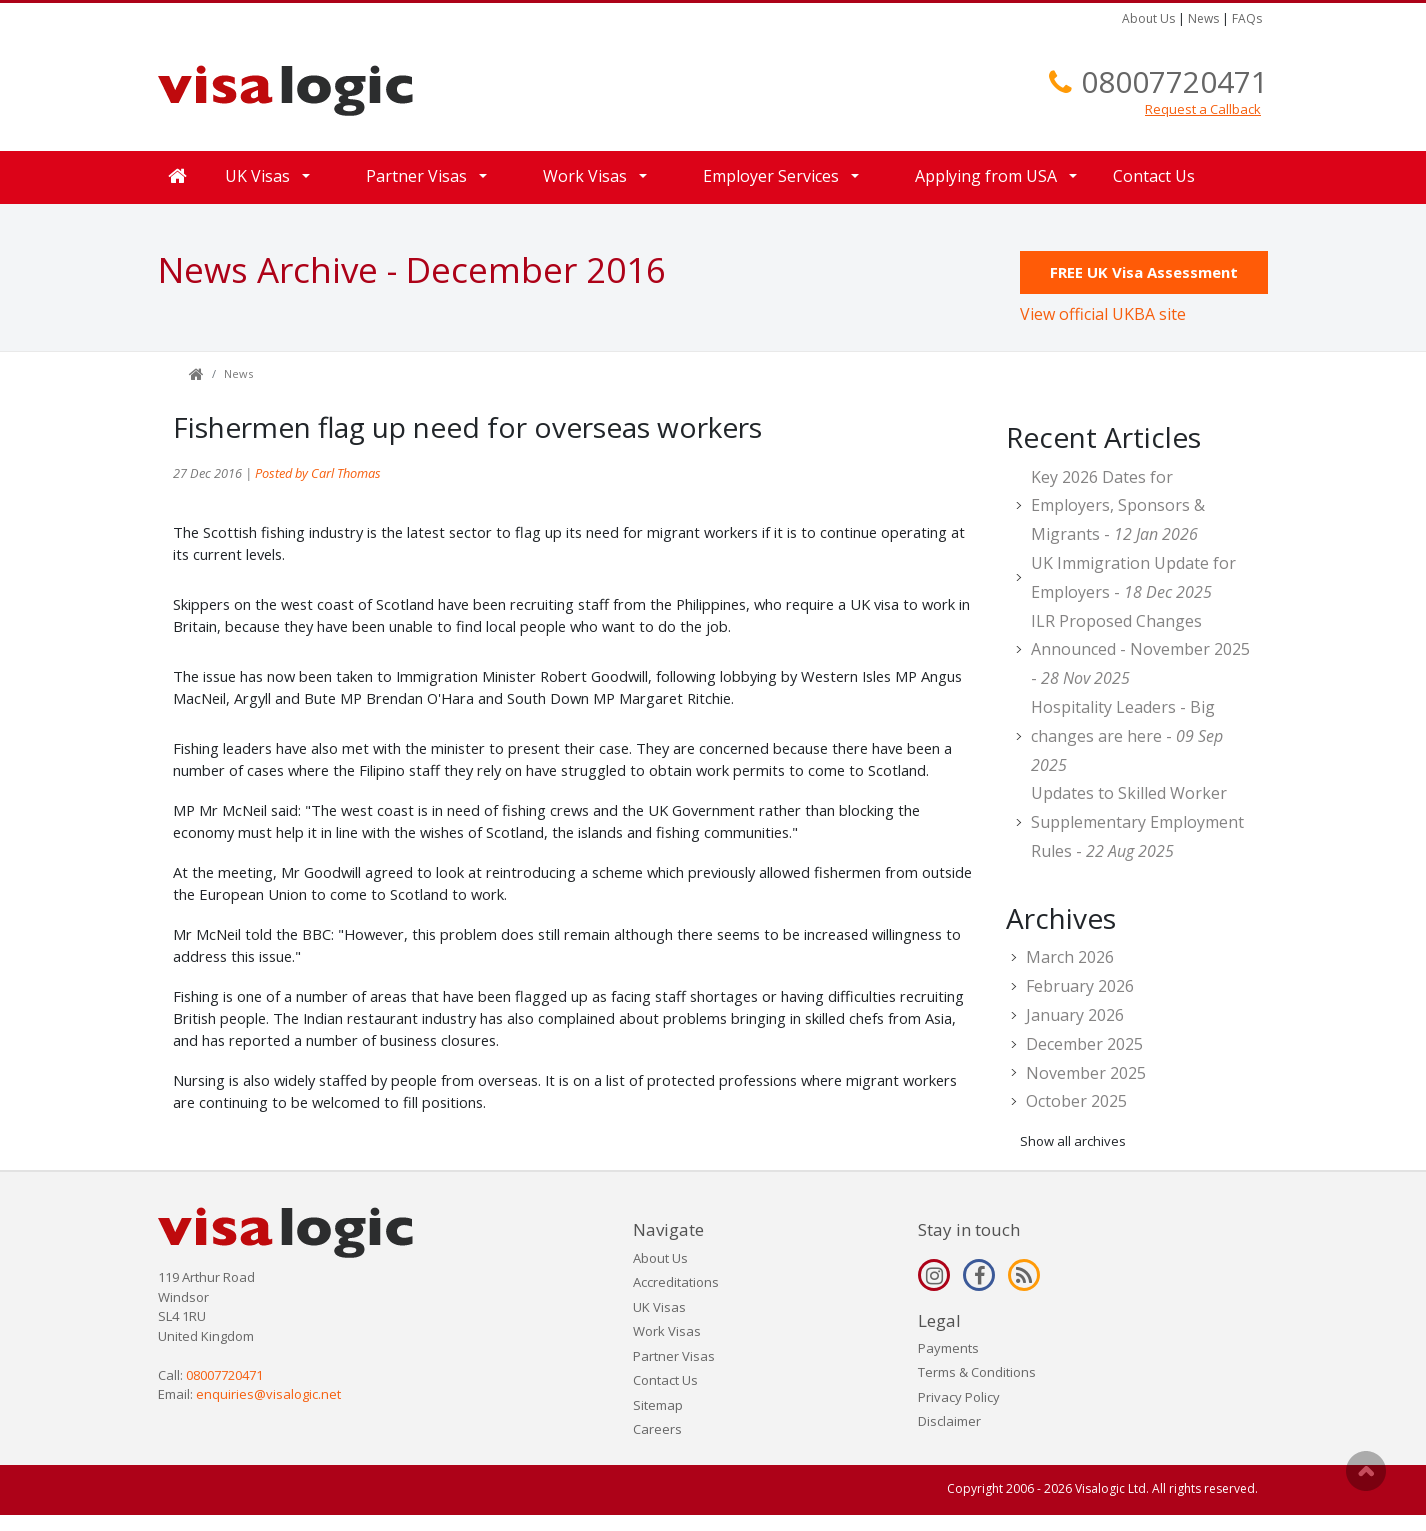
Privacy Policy (959, 1397)
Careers (657, 1429)
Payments (948, 1348)
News (1203, 18)
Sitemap (658, 1405)
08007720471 (1174, 81)
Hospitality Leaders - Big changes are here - (1127, 736)
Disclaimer (949, 1421)
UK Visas (257, 176)
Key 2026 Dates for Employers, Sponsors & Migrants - (1118, 506)
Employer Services (771, 176)
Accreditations (676, 1282)
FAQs (1247, 18)
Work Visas (585, 176)
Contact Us (1154, 176)
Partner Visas (416, 176)
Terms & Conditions (977, 1372)
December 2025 (1084, 1044)
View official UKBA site (1103, 314)
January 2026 (1075, 1015)
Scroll (1366, 1471)
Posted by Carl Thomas (318, 473)
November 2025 (1086, 1073)
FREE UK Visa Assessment (1144, 272)
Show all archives (1073, 1141)
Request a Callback (1203, 109)
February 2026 (1080, 986)
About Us (1148, 18)
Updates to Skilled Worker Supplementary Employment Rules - (1137, 822)
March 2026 (1070, 957)
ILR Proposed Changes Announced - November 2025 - (1140, 650)
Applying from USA (986, 176)
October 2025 (1076, 1101)
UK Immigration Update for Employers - (1133, 577)
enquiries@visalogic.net (268, 1394)
